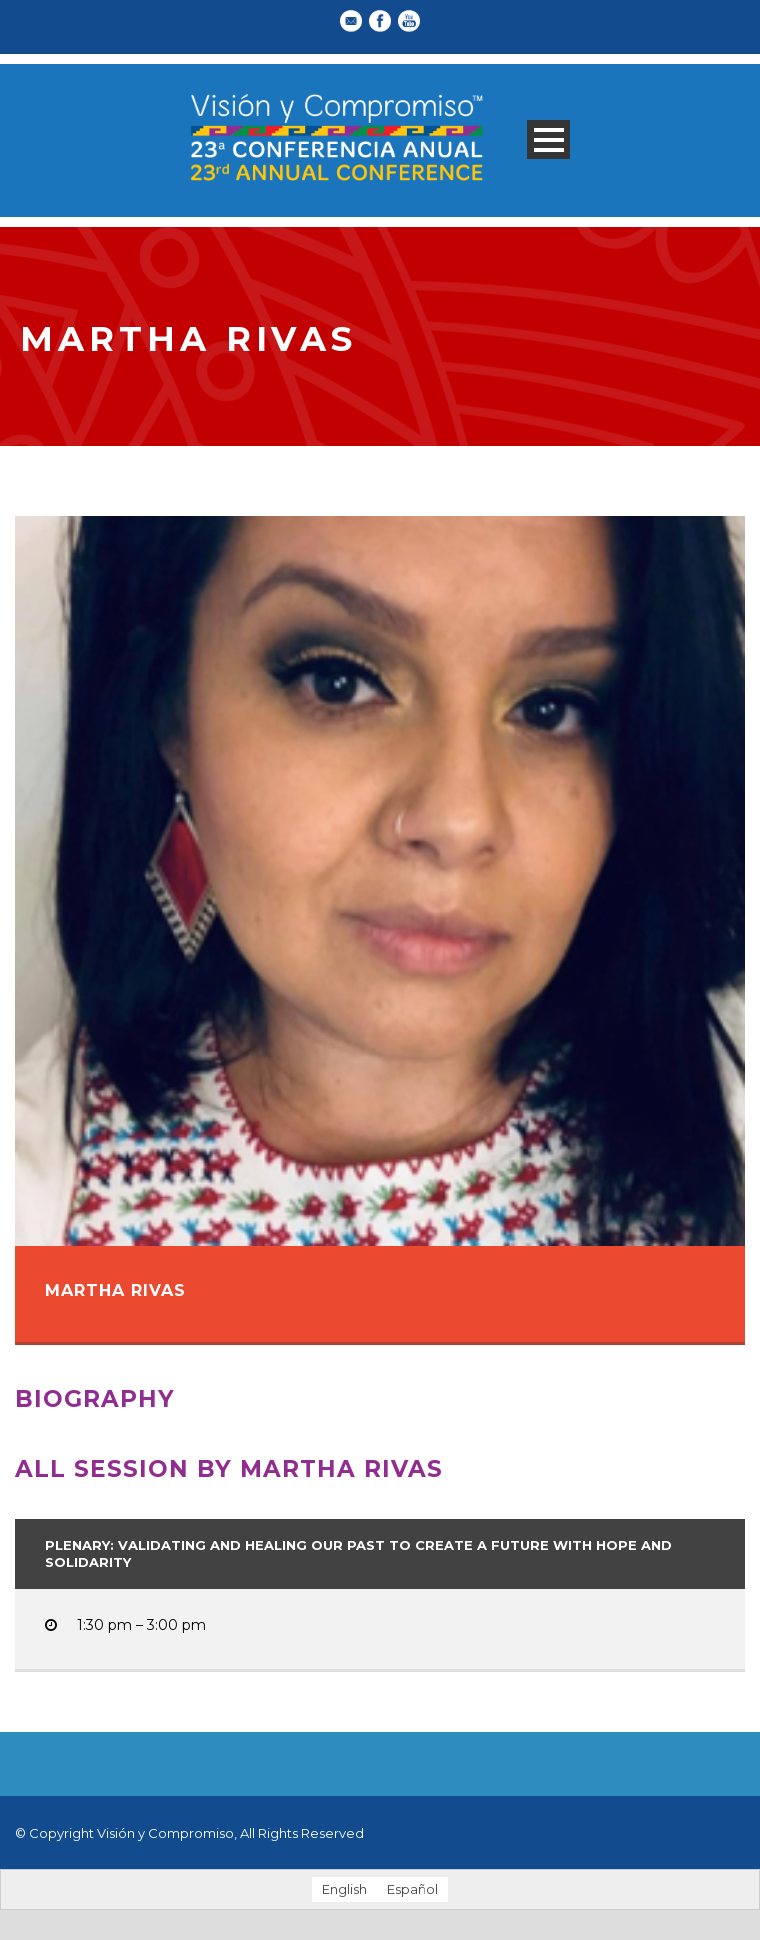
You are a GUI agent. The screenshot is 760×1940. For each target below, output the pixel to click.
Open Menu (548, 139)
